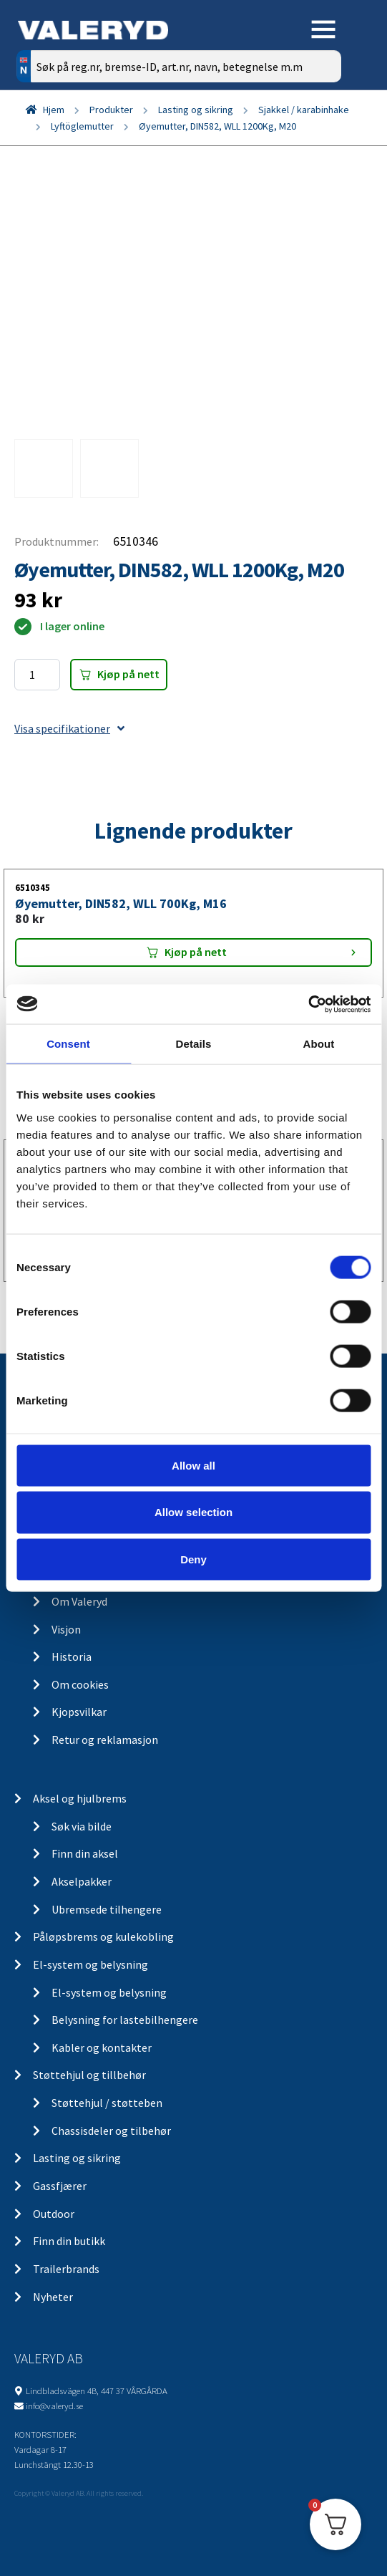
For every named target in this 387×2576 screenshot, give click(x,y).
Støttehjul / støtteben (107, 2102)
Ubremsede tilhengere (107, 1909)
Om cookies (80, 1684)
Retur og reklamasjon (105, 1739)
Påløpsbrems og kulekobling (103, 1936)
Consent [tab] (68, 1044)
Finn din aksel (85, 1853)
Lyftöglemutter (82, 126)
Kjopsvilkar (79, 1711)
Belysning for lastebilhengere (125, 2019)
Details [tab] (194, 1044)
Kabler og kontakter (102, 2047)
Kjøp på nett (128, 674)
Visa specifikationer (69, 728)
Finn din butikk (69, 2241)
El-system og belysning (90, 1964)
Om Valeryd (79, 1601)
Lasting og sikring (195, 109)
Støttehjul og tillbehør (89, 2075)
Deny (193, 1559)
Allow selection (193, 1512)
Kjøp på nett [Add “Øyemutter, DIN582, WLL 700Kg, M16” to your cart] (196, 952)
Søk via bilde (82, 1826)
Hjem (53, 109)
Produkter (111, 109)
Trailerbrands (66, 2269)
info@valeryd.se (54, 2405)
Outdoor (53, 2213)
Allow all (193, 1465)
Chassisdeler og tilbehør (111, 2130)
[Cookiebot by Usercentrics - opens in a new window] (308, 1004)
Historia (72, 1656)
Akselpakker (82, 1881)
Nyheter (53, 2297)
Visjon (66, 1629)
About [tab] (319, 1044)
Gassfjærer (60, 2186)
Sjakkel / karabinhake (303, 109)
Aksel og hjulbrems (80, 1798)
